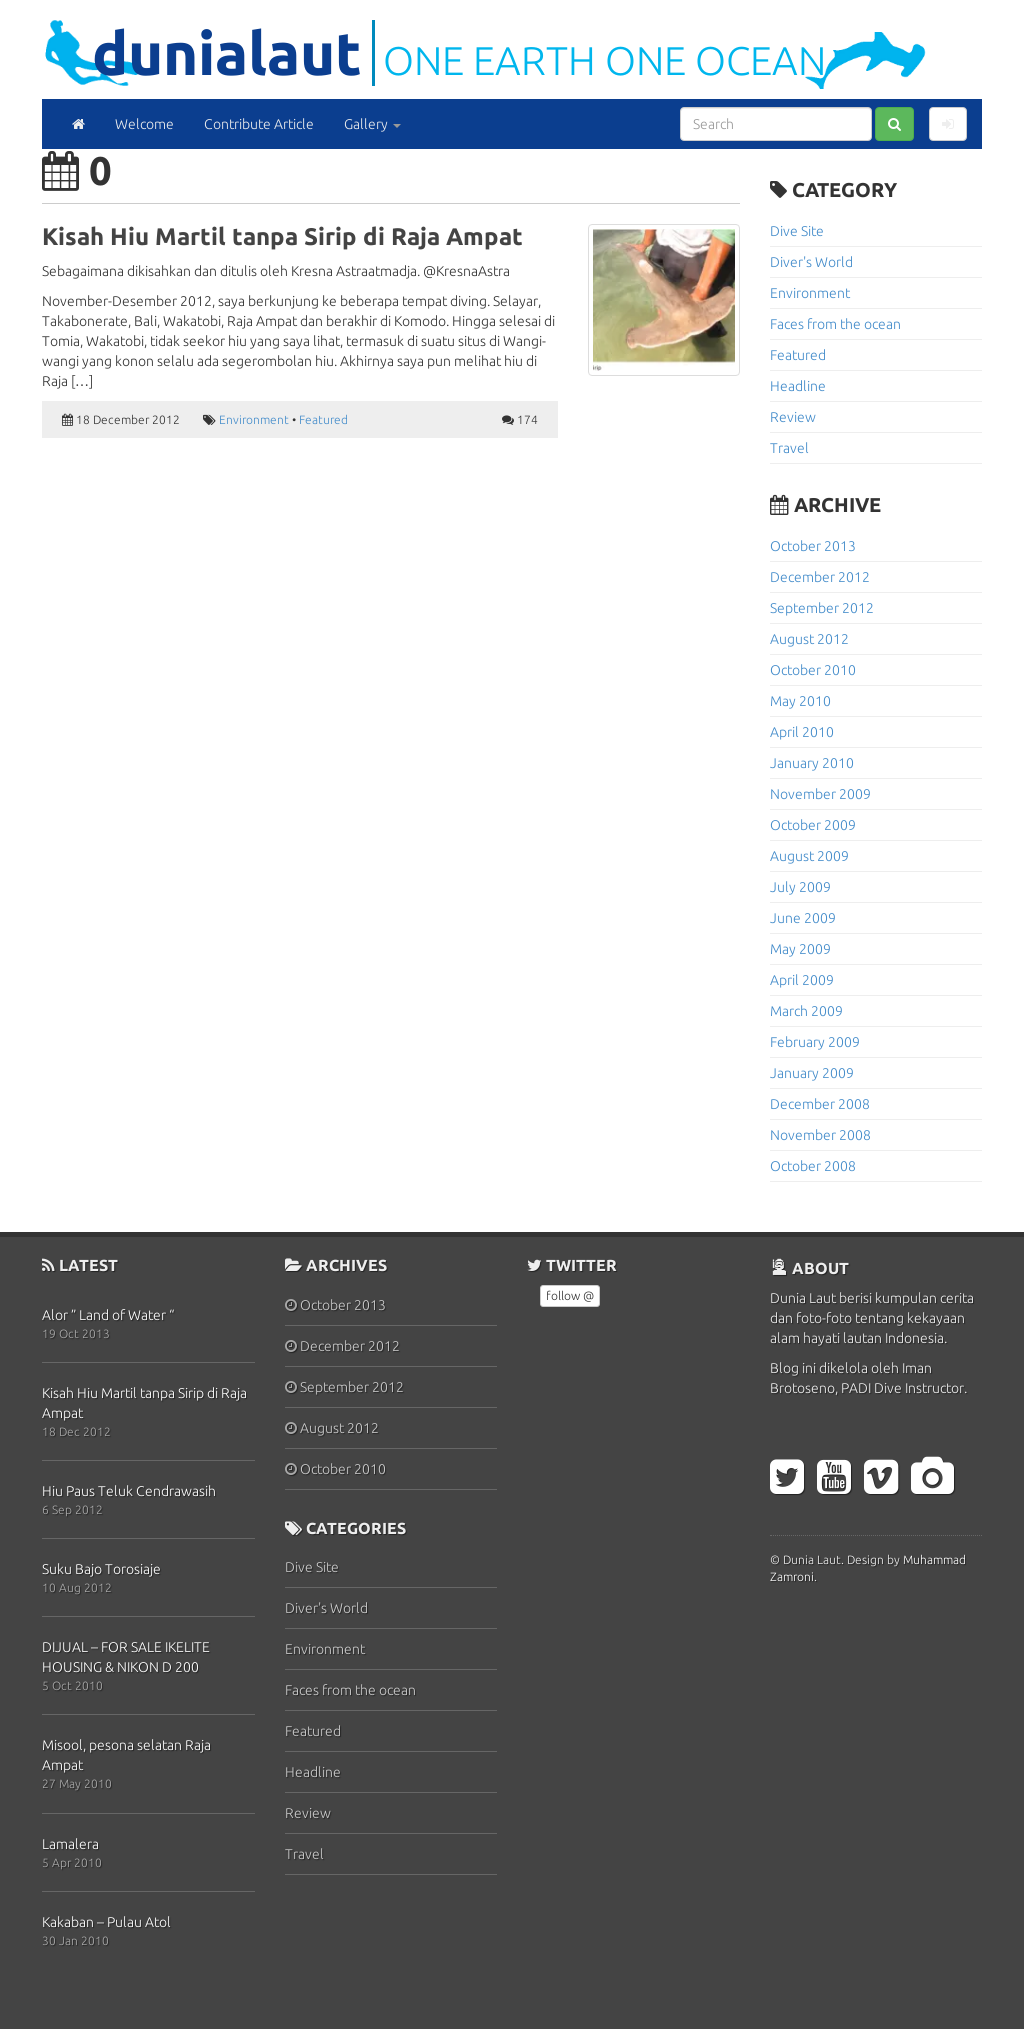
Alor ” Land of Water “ (108, 1315)
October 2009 (813, 825)
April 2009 (802, 980)
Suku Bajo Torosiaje (101, 1569)
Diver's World (811, 262)
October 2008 (813, 1166)
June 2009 (803, 918)
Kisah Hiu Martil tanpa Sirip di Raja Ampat (282, 236)
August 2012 (809, 639)
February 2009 (815, 1042)
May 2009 (800, 949)
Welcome (144, 124)
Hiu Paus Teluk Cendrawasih (129, 1491)
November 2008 (820, 1135)
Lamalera (70, 1844)
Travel (789, 448)
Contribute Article (259, 124)
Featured (323, 419)
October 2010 (813, 670)
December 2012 (820, 577)
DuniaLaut (227, 52)
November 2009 (820, 794)
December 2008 (820, 1104)
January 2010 (812, 763)
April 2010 (802, 732)
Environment (254, 419)
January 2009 (812, 1073)
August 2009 (809, 856)
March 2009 (806, 1011)
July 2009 (800, 887)
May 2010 (800, 701)
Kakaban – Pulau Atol (106, 1922)
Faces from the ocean (835, 324)
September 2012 (822, 608)
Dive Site (797, 231)
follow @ (570, 1295)
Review (793, 417)
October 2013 (813, 546)
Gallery (372, 124)
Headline (798, 386)
